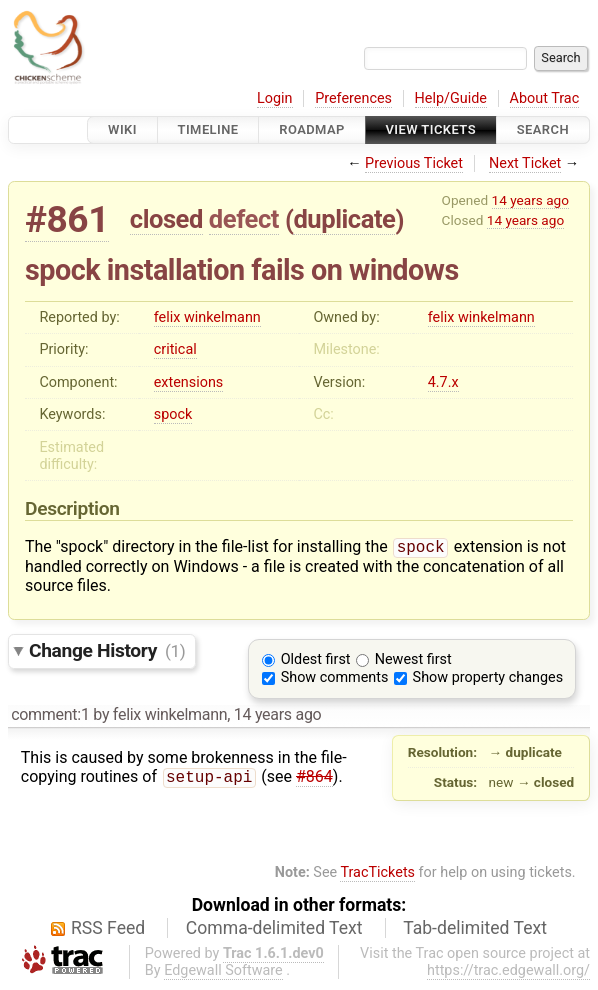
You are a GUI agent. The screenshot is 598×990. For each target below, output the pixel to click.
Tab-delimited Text (475, 930)
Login (275, 98)
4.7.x (443, 382)
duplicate (344, 219)
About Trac (545, 98)
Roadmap (312, 129)
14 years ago (530, 200)
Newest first (413, 661)
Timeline (208, 129)
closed (166, 219)
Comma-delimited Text (274, 930)
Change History (107, 652)
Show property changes (488, 679)
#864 (314, 780)
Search (543, 129)
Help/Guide (451, 98)
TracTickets (377, 874)
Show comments (335, 679)
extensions (189, 382)
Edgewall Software (223, 972)
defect (244, 219)
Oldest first (316, 661)
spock (173, 414)
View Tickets (431, 129)
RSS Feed (108, 930)
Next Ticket (525, 163)
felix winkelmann (207, 317)
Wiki (122, 129)
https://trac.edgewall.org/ (508, 972)
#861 (67, 219)
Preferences (353, 98)
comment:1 (50, 716)
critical (175, 349)
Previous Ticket (414, 163)
